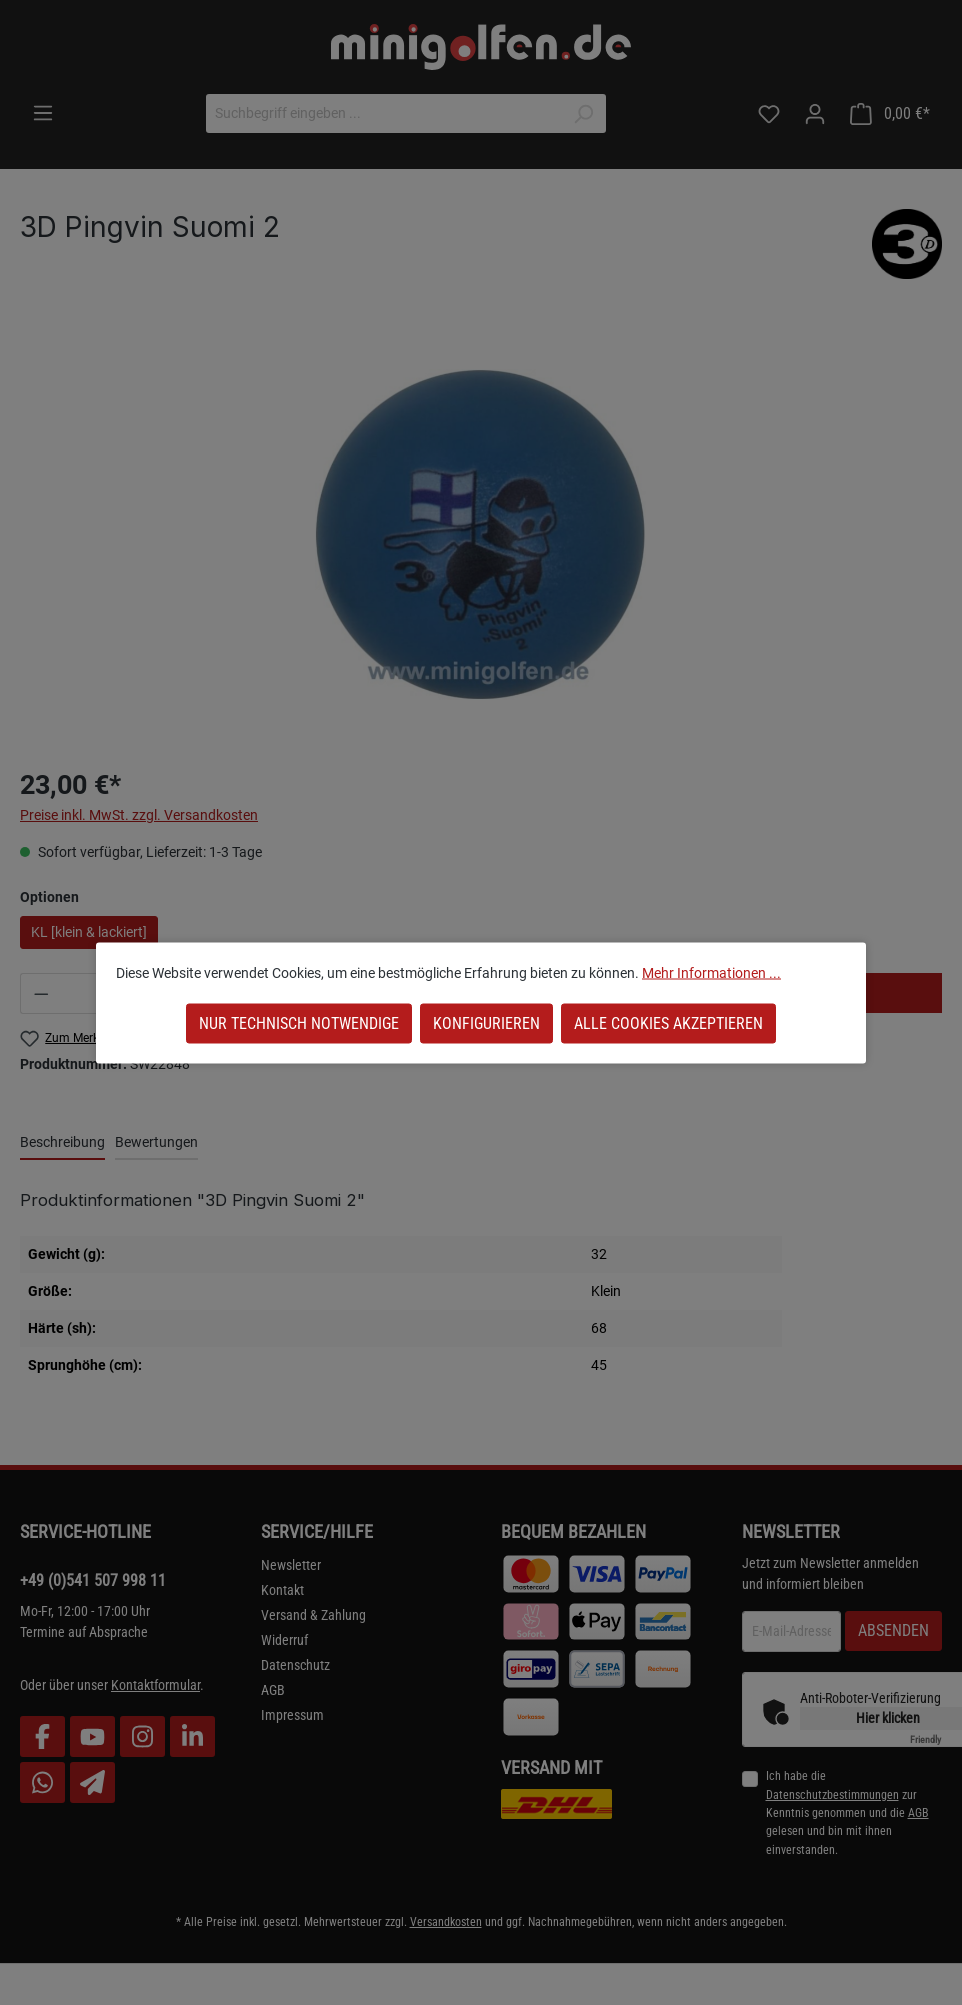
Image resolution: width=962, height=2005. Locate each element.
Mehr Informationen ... (711, 972)
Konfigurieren (486, 1022)
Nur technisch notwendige (299, 1022)
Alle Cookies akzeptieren (668, 1022)
